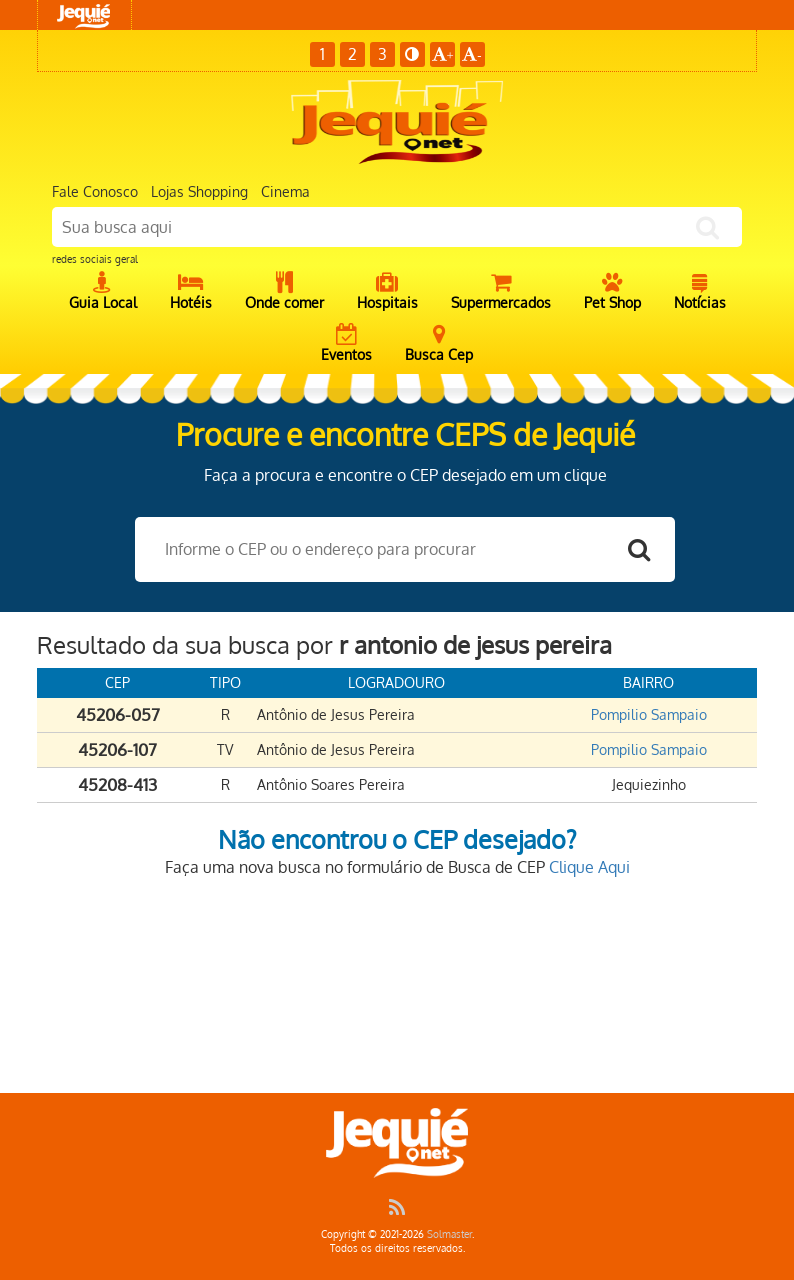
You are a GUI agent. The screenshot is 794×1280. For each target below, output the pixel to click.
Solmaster (449, 1234)
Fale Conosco (95, 191)
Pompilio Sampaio (649, 714)
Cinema (285, 191)
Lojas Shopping (199, 191)
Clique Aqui (589, 867)
